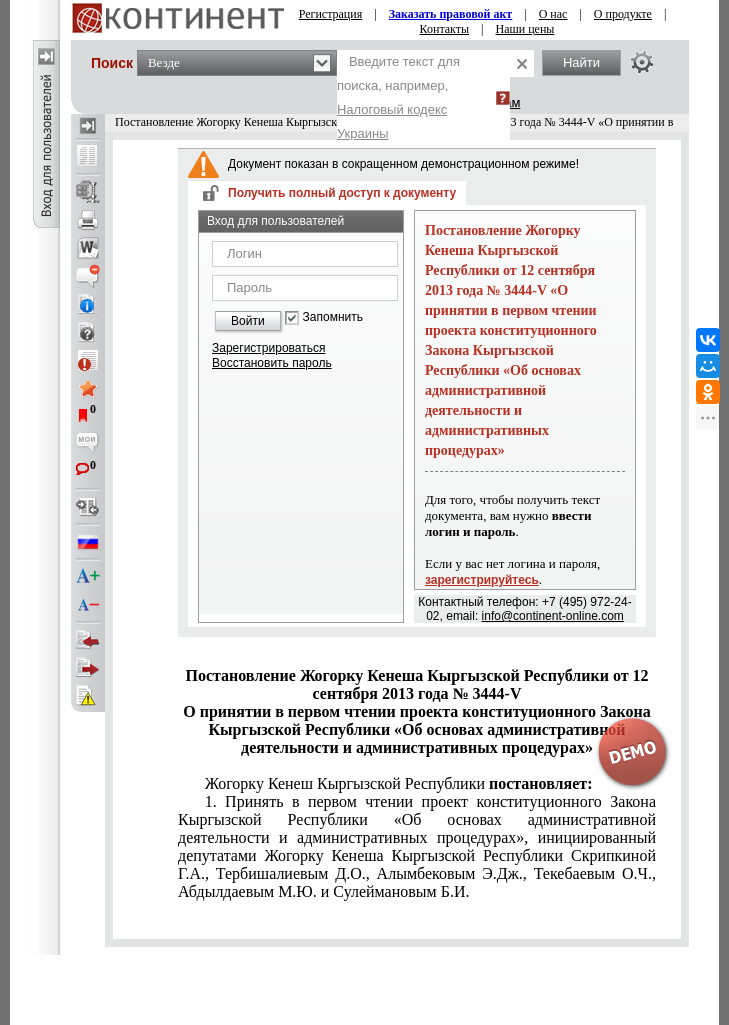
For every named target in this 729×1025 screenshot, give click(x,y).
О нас (553, 14)
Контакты (445, 29)
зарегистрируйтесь (482, 580)
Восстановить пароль (272, 363)
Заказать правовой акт (451, 14)
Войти (248, 321)
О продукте (623, 14)
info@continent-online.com (553, 616)
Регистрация (331, 14)
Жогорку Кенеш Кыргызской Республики (399, 783)
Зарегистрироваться (268, 348)
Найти (581, 62)
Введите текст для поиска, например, (398, 97)
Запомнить (333, 317)
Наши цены (525, 29)
